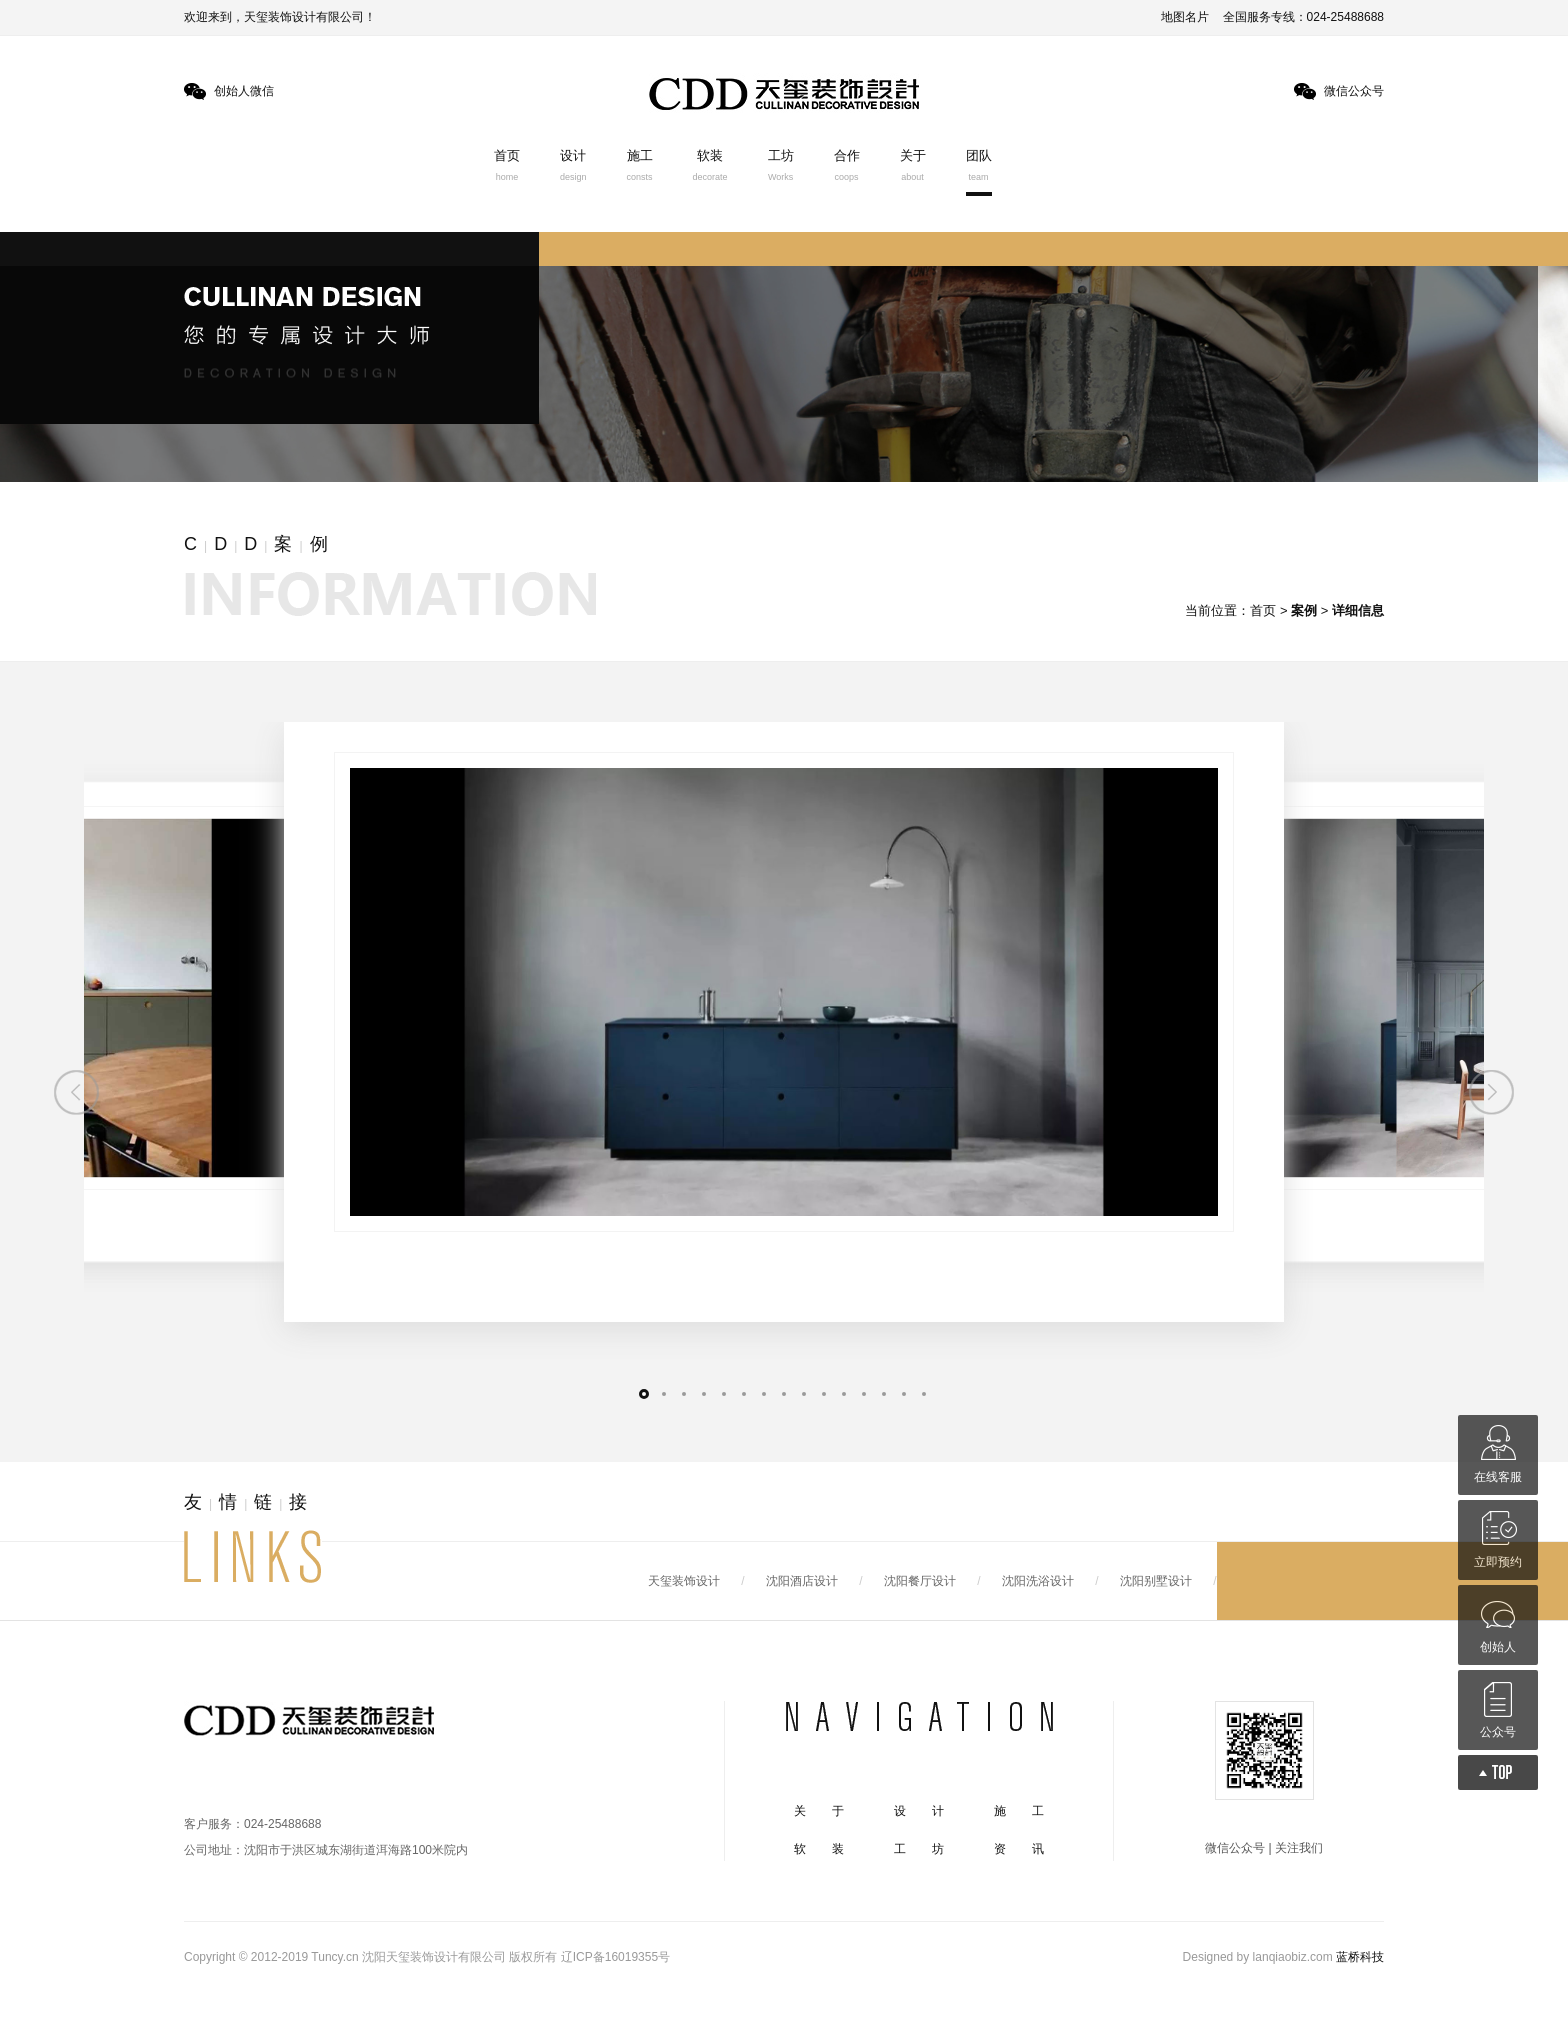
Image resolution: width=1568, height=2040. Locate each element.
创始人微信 (244, 91)
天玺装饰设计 (684, 1581)
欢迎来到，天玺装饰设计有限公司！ (280, 17)
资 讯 (1019, 1849)
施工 (640, 165)
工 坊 (919, 1849)
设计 (573, 165)
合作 (847, 165)
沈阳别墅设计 (1156, 1581)
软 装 (819, 1849)
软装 (710, 165)
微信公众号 (1354, 91)
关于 (913, 165)
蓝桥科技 (1360, 1957)
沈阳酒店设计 (802, 1581)
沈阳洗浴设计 (1038, 1581)
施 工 (1019, 1811)
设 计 (919, 1811)
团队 (979, 165)
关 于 (819, 1811)
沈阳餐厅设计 (920, 1581)
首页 (507, 165)
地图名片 (1185, 17)
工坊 (781, 165)
